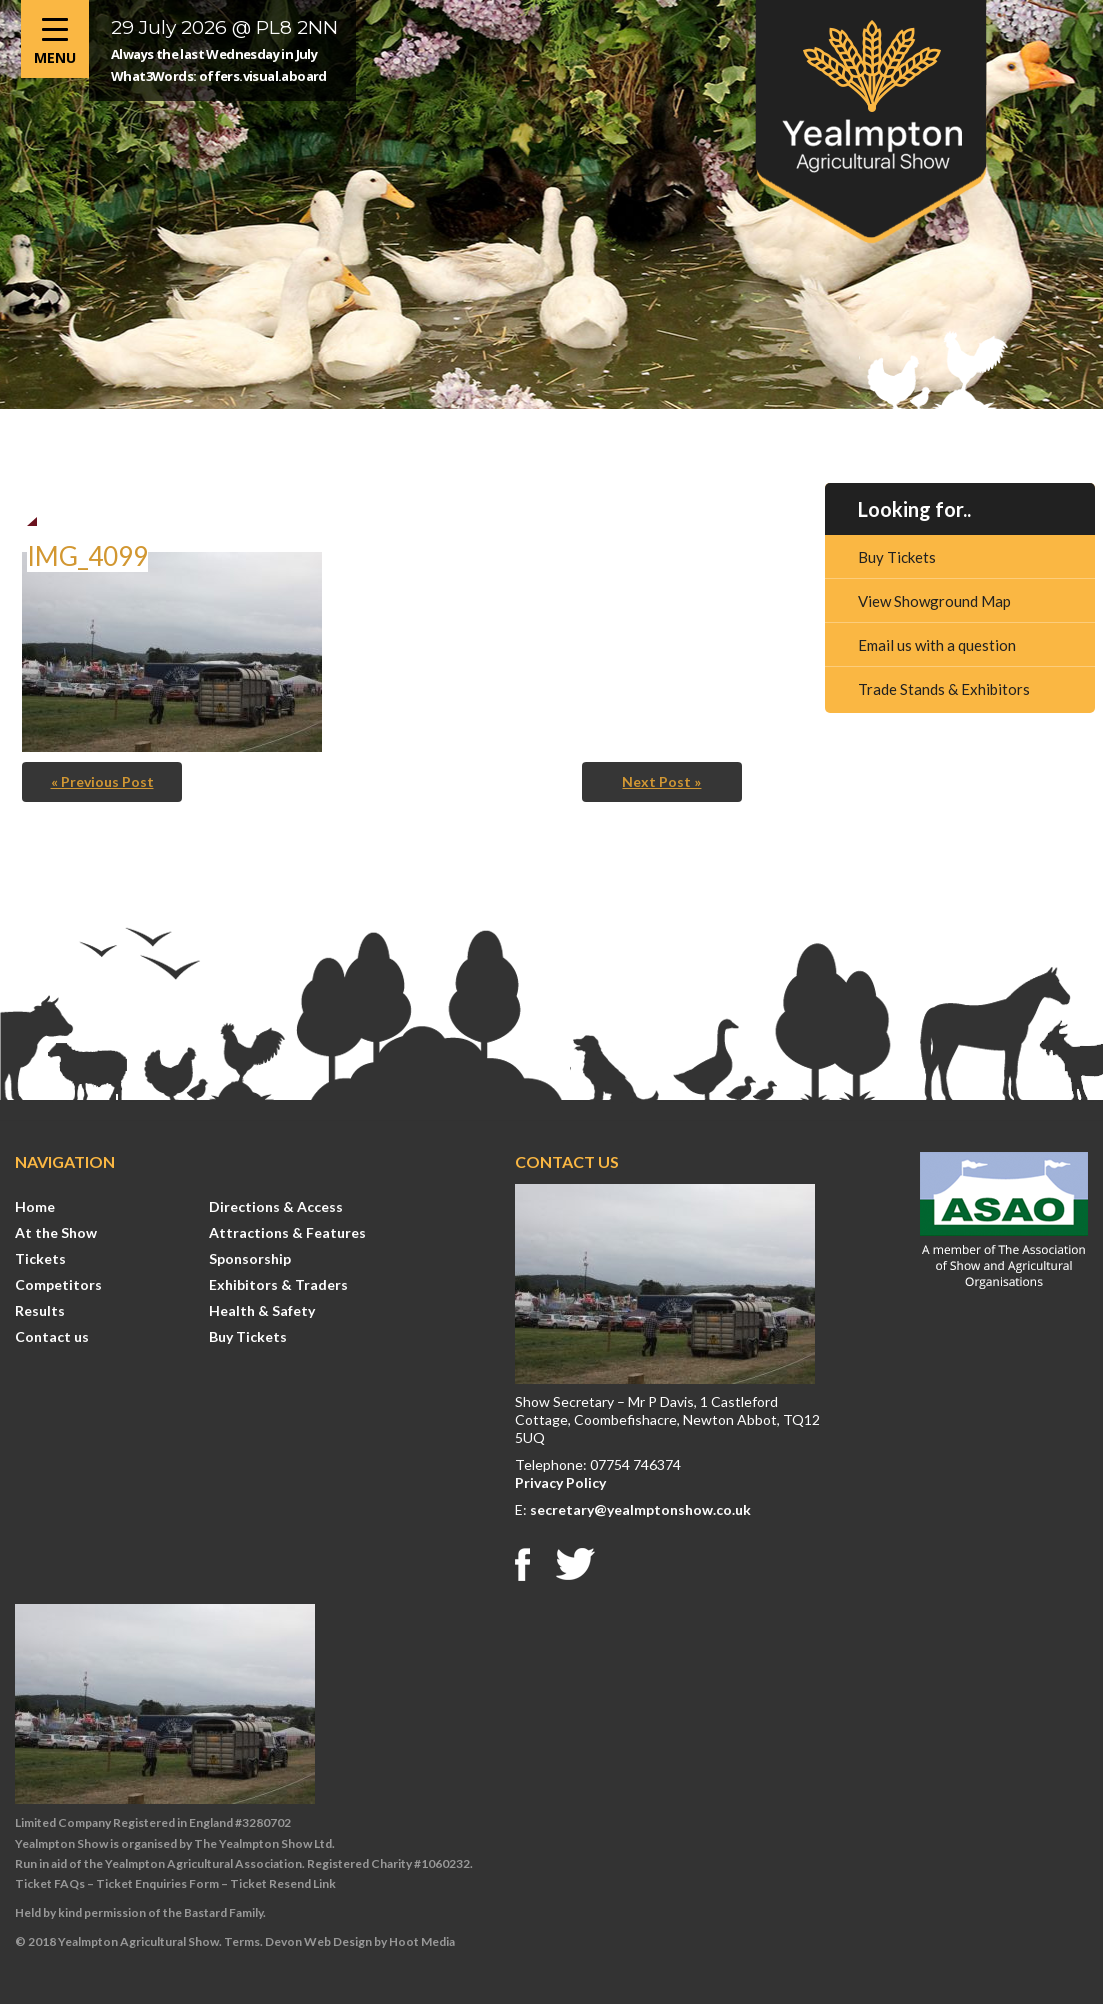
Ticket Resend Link (283, 1883)
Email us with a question (937, 645)
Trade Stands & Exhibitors (944, 689)
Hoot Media (422, 1941)
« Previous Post (102, 781)
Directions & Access (276, 1206)
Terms (242, 1941)
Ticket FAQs (50, 1883)
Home (35, 1206)
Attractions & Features (287, 1232)
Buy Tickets (897, 557)
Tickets (40, 1258)
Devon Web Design (318, 1941)
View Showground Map (934, 601)
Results (40, 1310)
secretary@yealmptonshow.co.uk (640, 1509)
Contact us (52, 1336)
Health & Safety (262, 1310)
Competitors (58, 1284)
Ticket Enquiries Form (157, 1883)
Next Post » (661, 781)
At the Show (56, 1232)
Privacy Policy (560, 1482)
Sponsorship (250, 1258)
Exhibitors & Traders (278, 1284)
